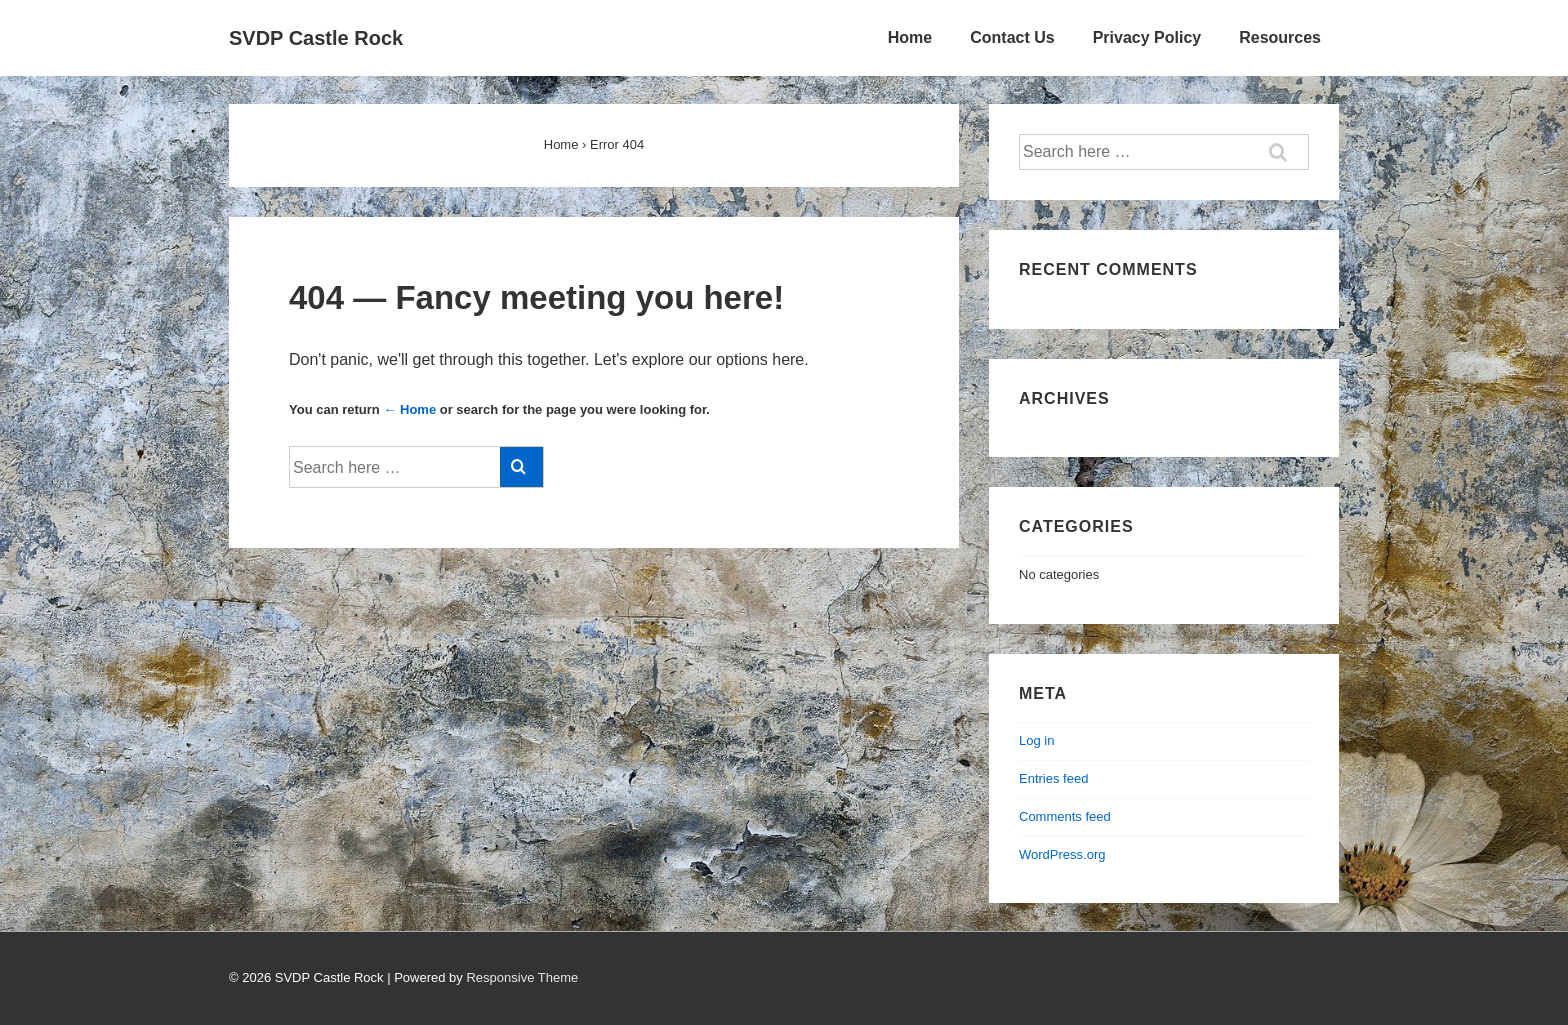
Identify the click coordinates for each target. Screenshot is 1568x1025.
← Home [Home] (409, 409)
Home (910, 37)
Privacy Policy (1147, 37)
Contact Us (1012, 37)
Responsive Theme (522, 977)
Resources (1280, 37)
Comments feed (1065, 816)
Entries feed (1053, 778)
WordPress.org (1062, 854)
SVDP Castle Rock (316, 38)
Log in (1036, 740)
